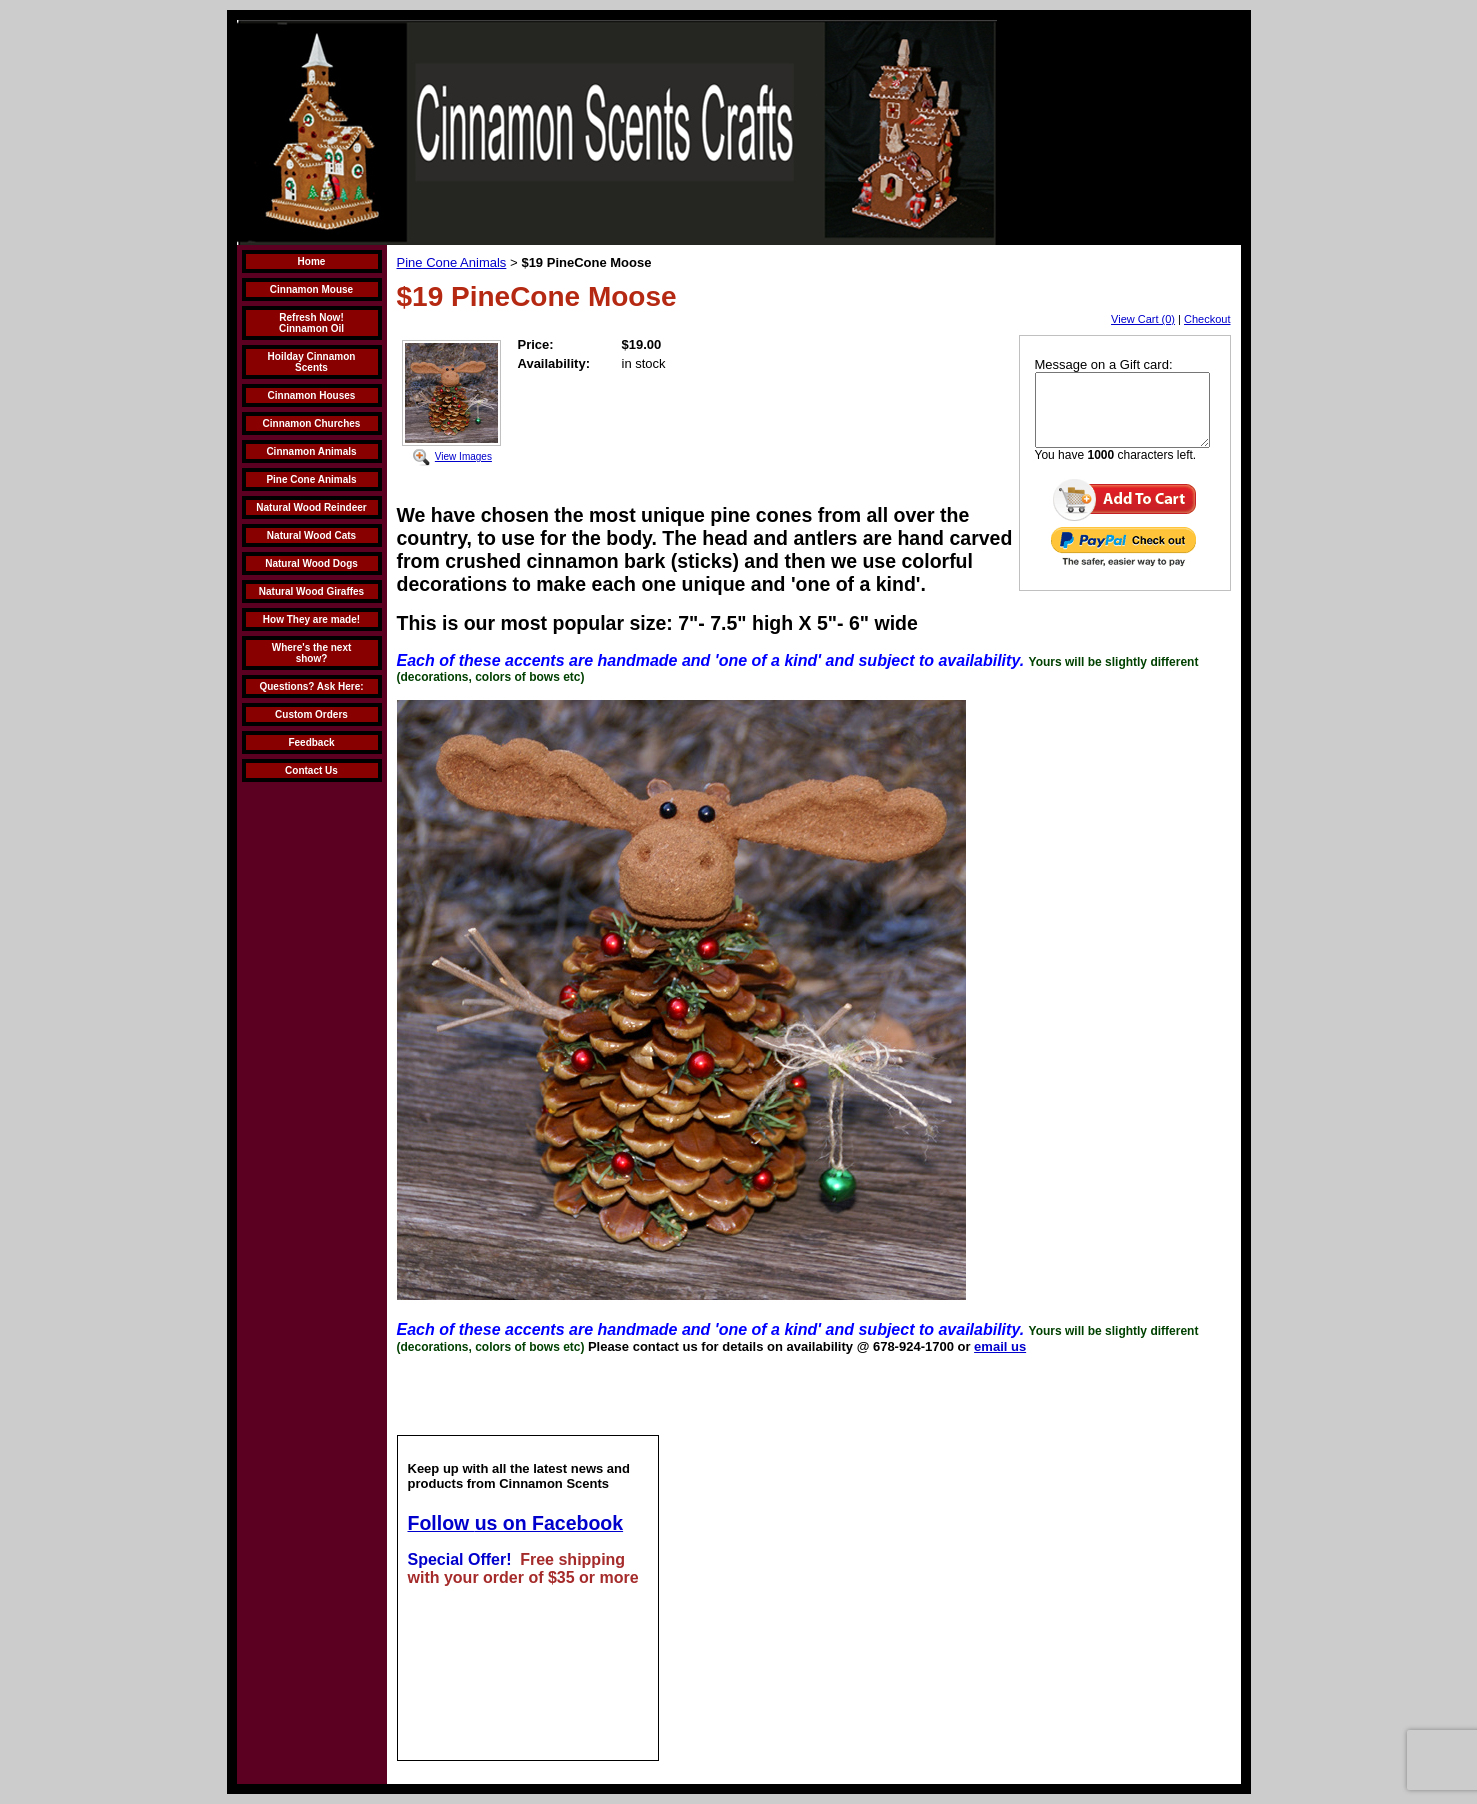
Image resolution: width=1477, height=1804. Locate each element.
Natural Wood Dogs (311, 563)
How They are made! (311, 619)
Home (312, 261)
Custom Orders (311, 714)
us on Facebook (549, 1523)
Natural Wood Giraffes (311, 591)
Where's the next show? (312, 653)
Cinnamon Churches (312, 423)
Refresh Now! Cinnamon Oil (311, 323)
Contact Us (311, 770)
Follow (441, 1523)
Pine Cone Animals (311, 479)
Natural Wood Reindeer (311, 507)
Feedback (311, 742)
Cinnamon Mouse (311, 289)
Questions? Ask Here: (311, 686)
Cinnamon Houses (312, 395)
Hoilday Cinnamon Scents (312, 362)
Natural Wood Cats (311, 535)
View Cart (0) (1143, 319)
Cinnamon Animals (311, 451)
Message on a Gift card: (1104, 364)
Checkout (1207, 319)
